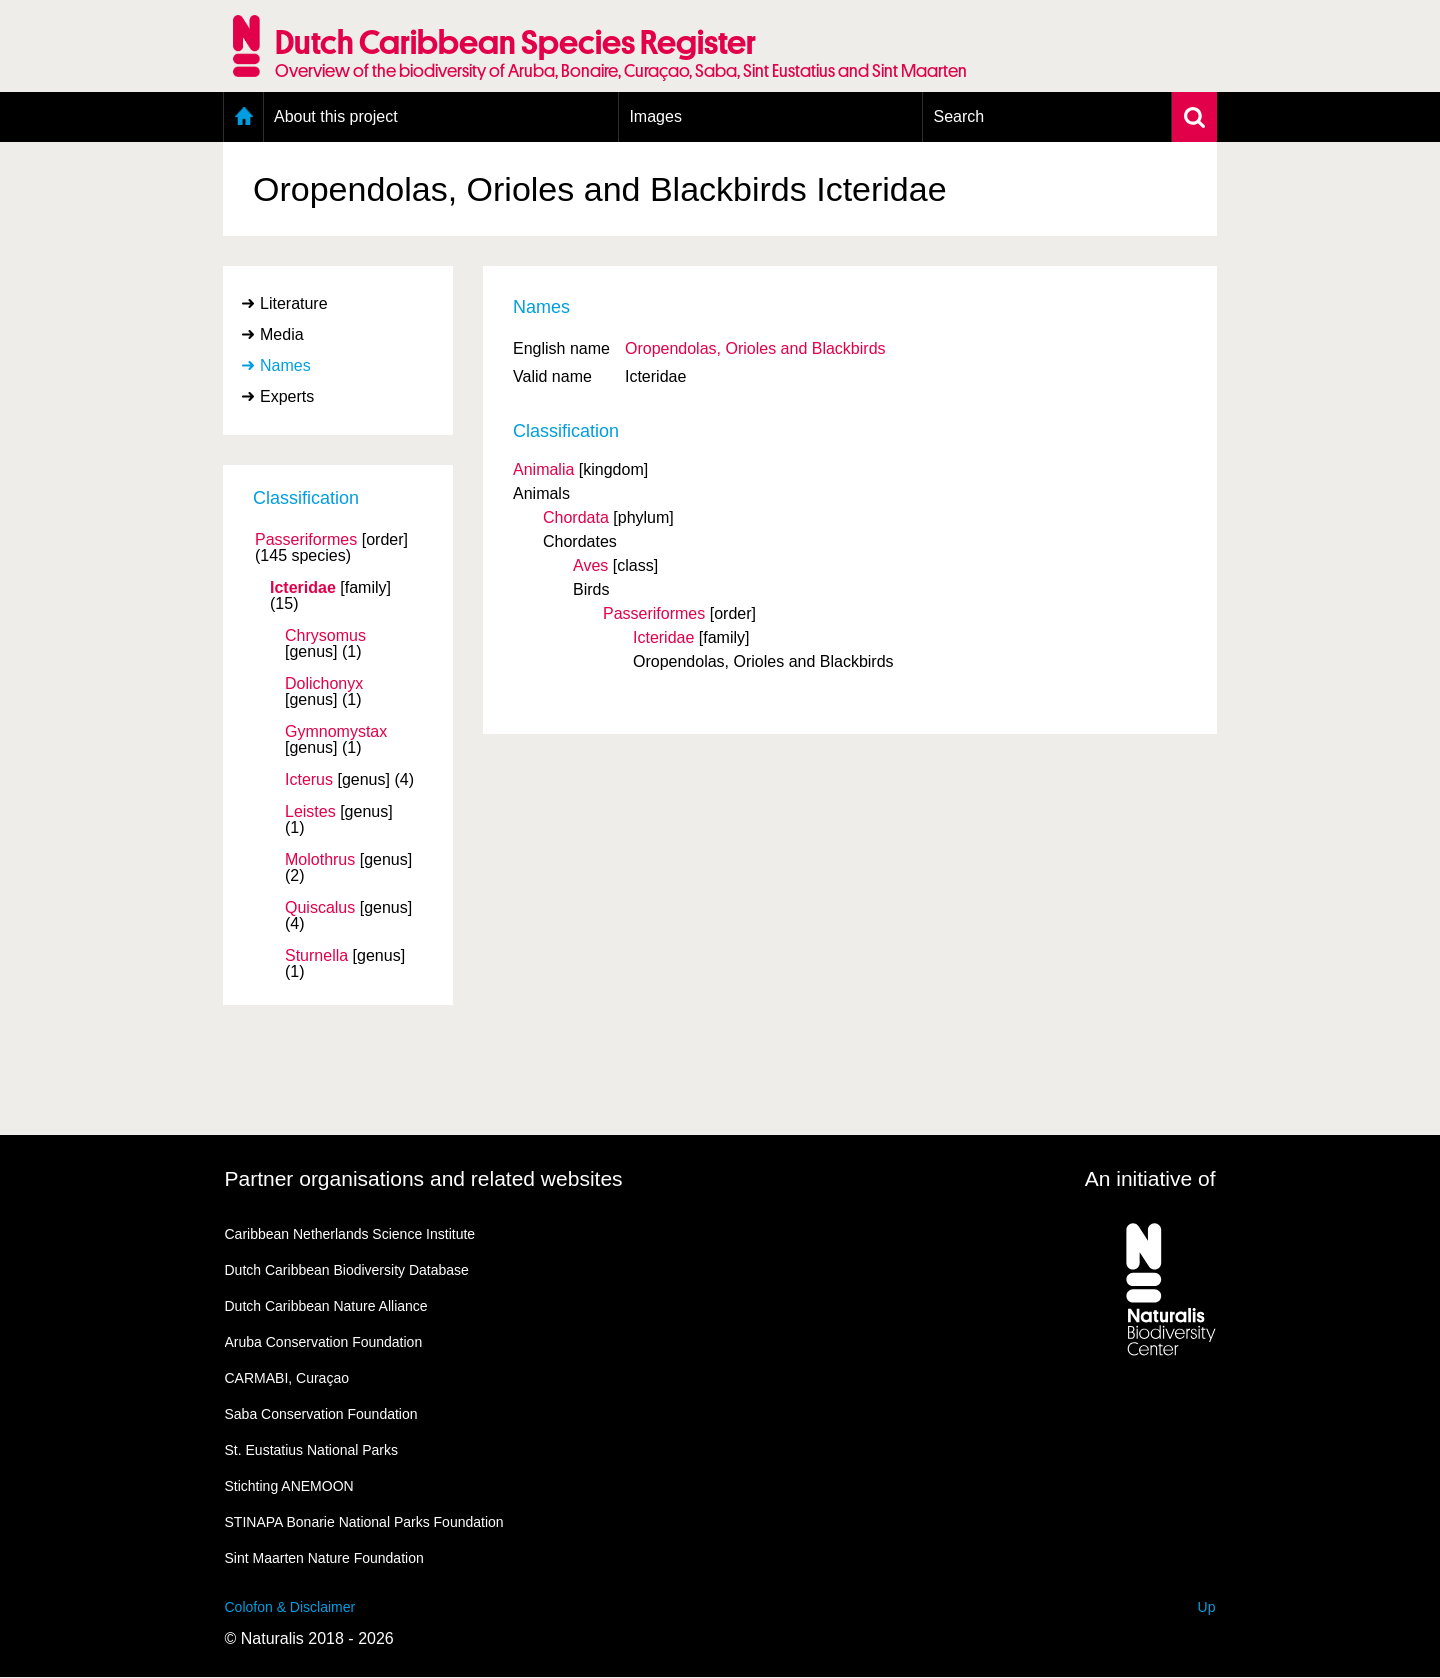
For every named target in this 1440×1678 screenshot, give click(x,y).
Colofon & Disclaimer (290, 1607)
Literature (294, 303)
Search (958, 116)
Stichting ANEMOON (289, 1486)
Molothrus (320, 860)
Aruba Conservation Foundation (324, 1342)
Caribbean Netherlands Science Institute (350, 1234)
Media (282, 334)
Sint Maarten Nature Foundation (324, 1558)
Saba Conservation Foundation (321, 1414)
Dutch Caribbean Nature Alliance (326, 1306)
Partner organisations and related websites (424, 1178)
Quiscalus (320, 908)
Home (243, 117)
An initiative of (1150, 1178)
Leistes (310, 812)
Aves (590, 565)
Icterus (309, 780)
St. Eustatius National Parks (312, 1450)
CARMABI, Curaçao (287, 1378)
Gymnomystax (336, 732)
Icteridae (303, 588)
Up (1207, 1607)
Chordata (576, 517)
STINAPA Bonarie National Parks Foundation (364, 1522)
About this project (336, 116)
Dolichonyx (324, 684)
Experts (287, 396)
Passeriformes (306, 540)
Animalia (543, 469)
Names (285, 365)
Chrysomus (325, 636)
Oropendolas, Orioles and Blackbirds (755, 348)
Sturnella (316, 956)
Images (655, 116)
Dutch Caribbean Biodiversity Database (347, 1270)
